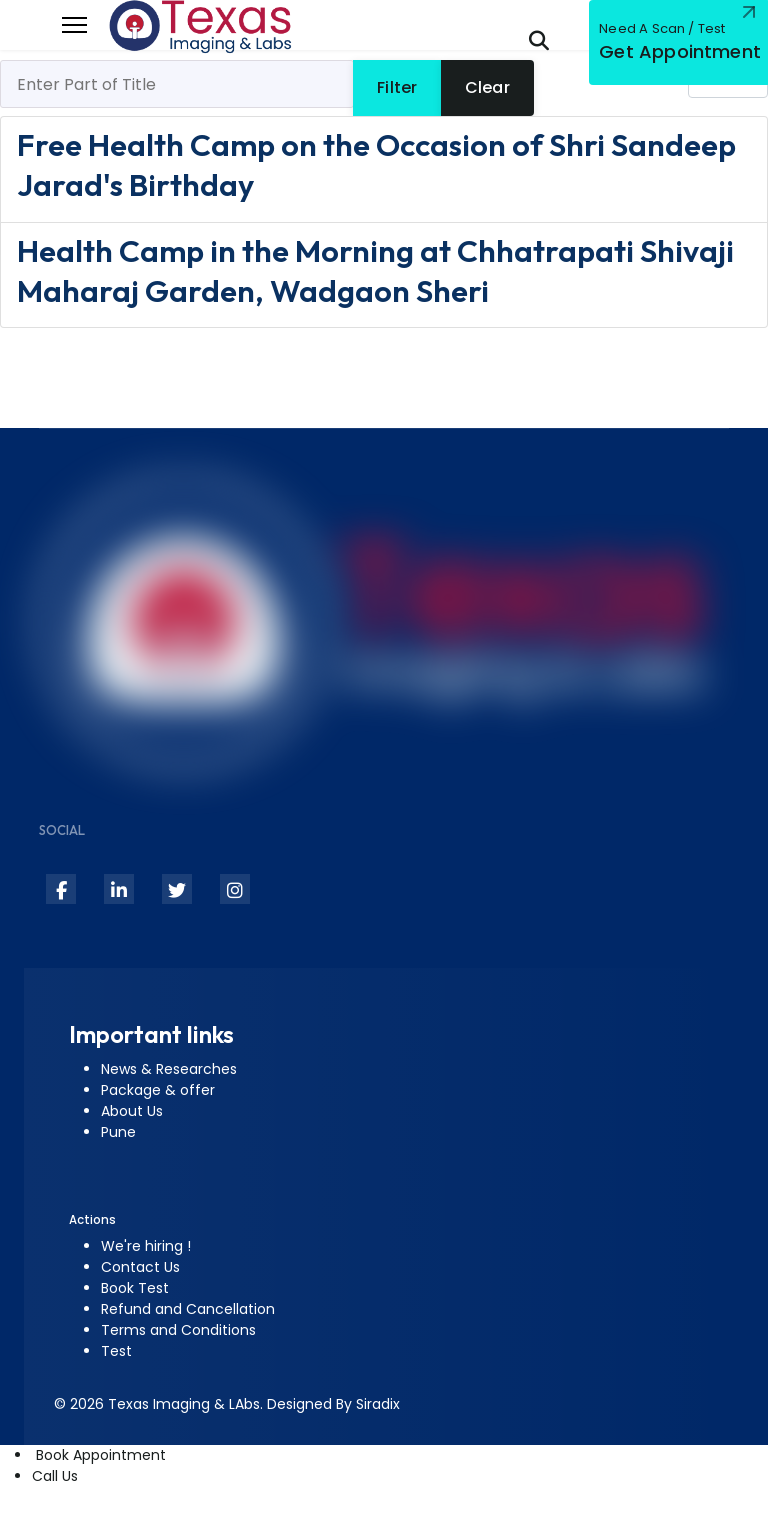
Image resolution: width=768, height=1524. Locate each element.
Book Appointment (99, 1455)
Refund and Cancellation (188, 1309)
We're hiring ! (146, 1246)
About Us (132, 1111)
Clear (487, 87)
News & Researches (169, 1069)
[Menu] (74, 25)
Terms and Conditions (178, 1330)
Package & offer (158, 1090)
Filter (397, 87)
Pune (118, 1132)
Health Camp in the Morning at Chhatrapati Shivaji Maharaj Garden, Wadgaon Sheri (375, 270)
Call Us (55, 1476)
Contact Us (140, 1267)
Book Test (135, 1288)
